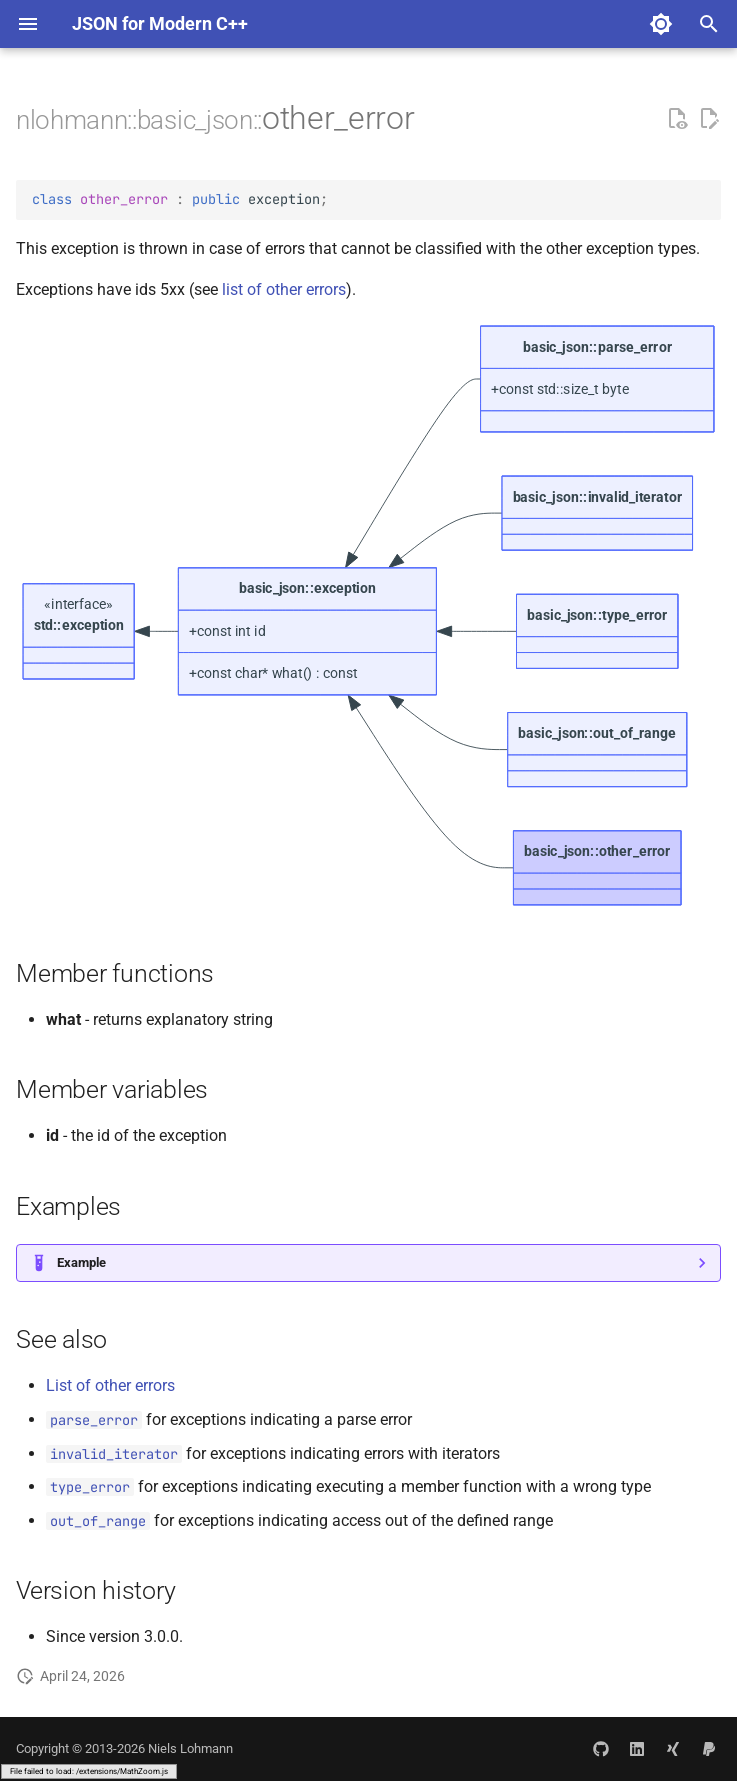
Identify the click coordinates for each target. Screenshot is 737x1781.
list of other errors (284, 289)
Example (81, 1262)
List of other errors (110, 1385)
